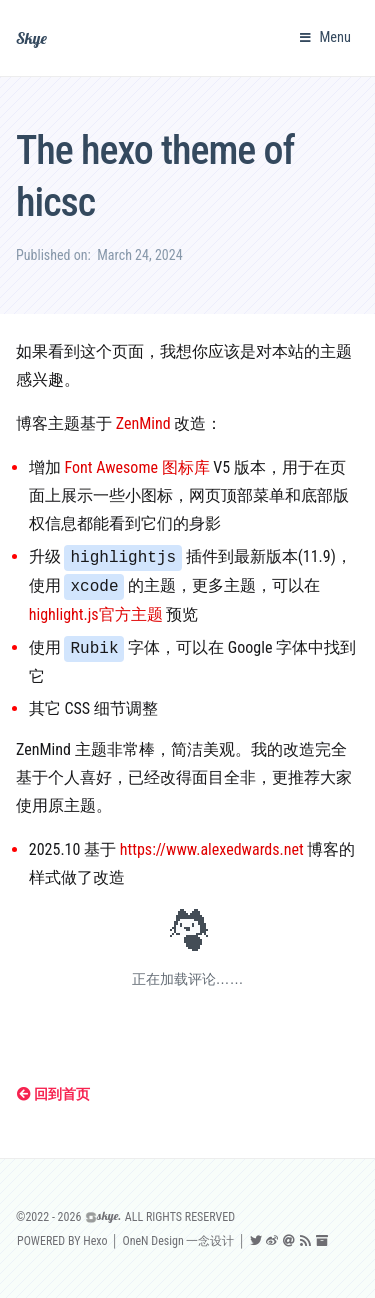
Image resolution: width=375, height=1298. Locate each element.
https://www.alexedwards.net (212, 849)
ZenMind (143, 423)
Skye (31, 38)
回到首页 (53, 1094)
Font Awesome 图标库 (136, 467)
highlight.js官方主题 (96, 614)
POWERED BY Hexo (62, 1241)
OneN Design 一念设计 (178, 1241)
